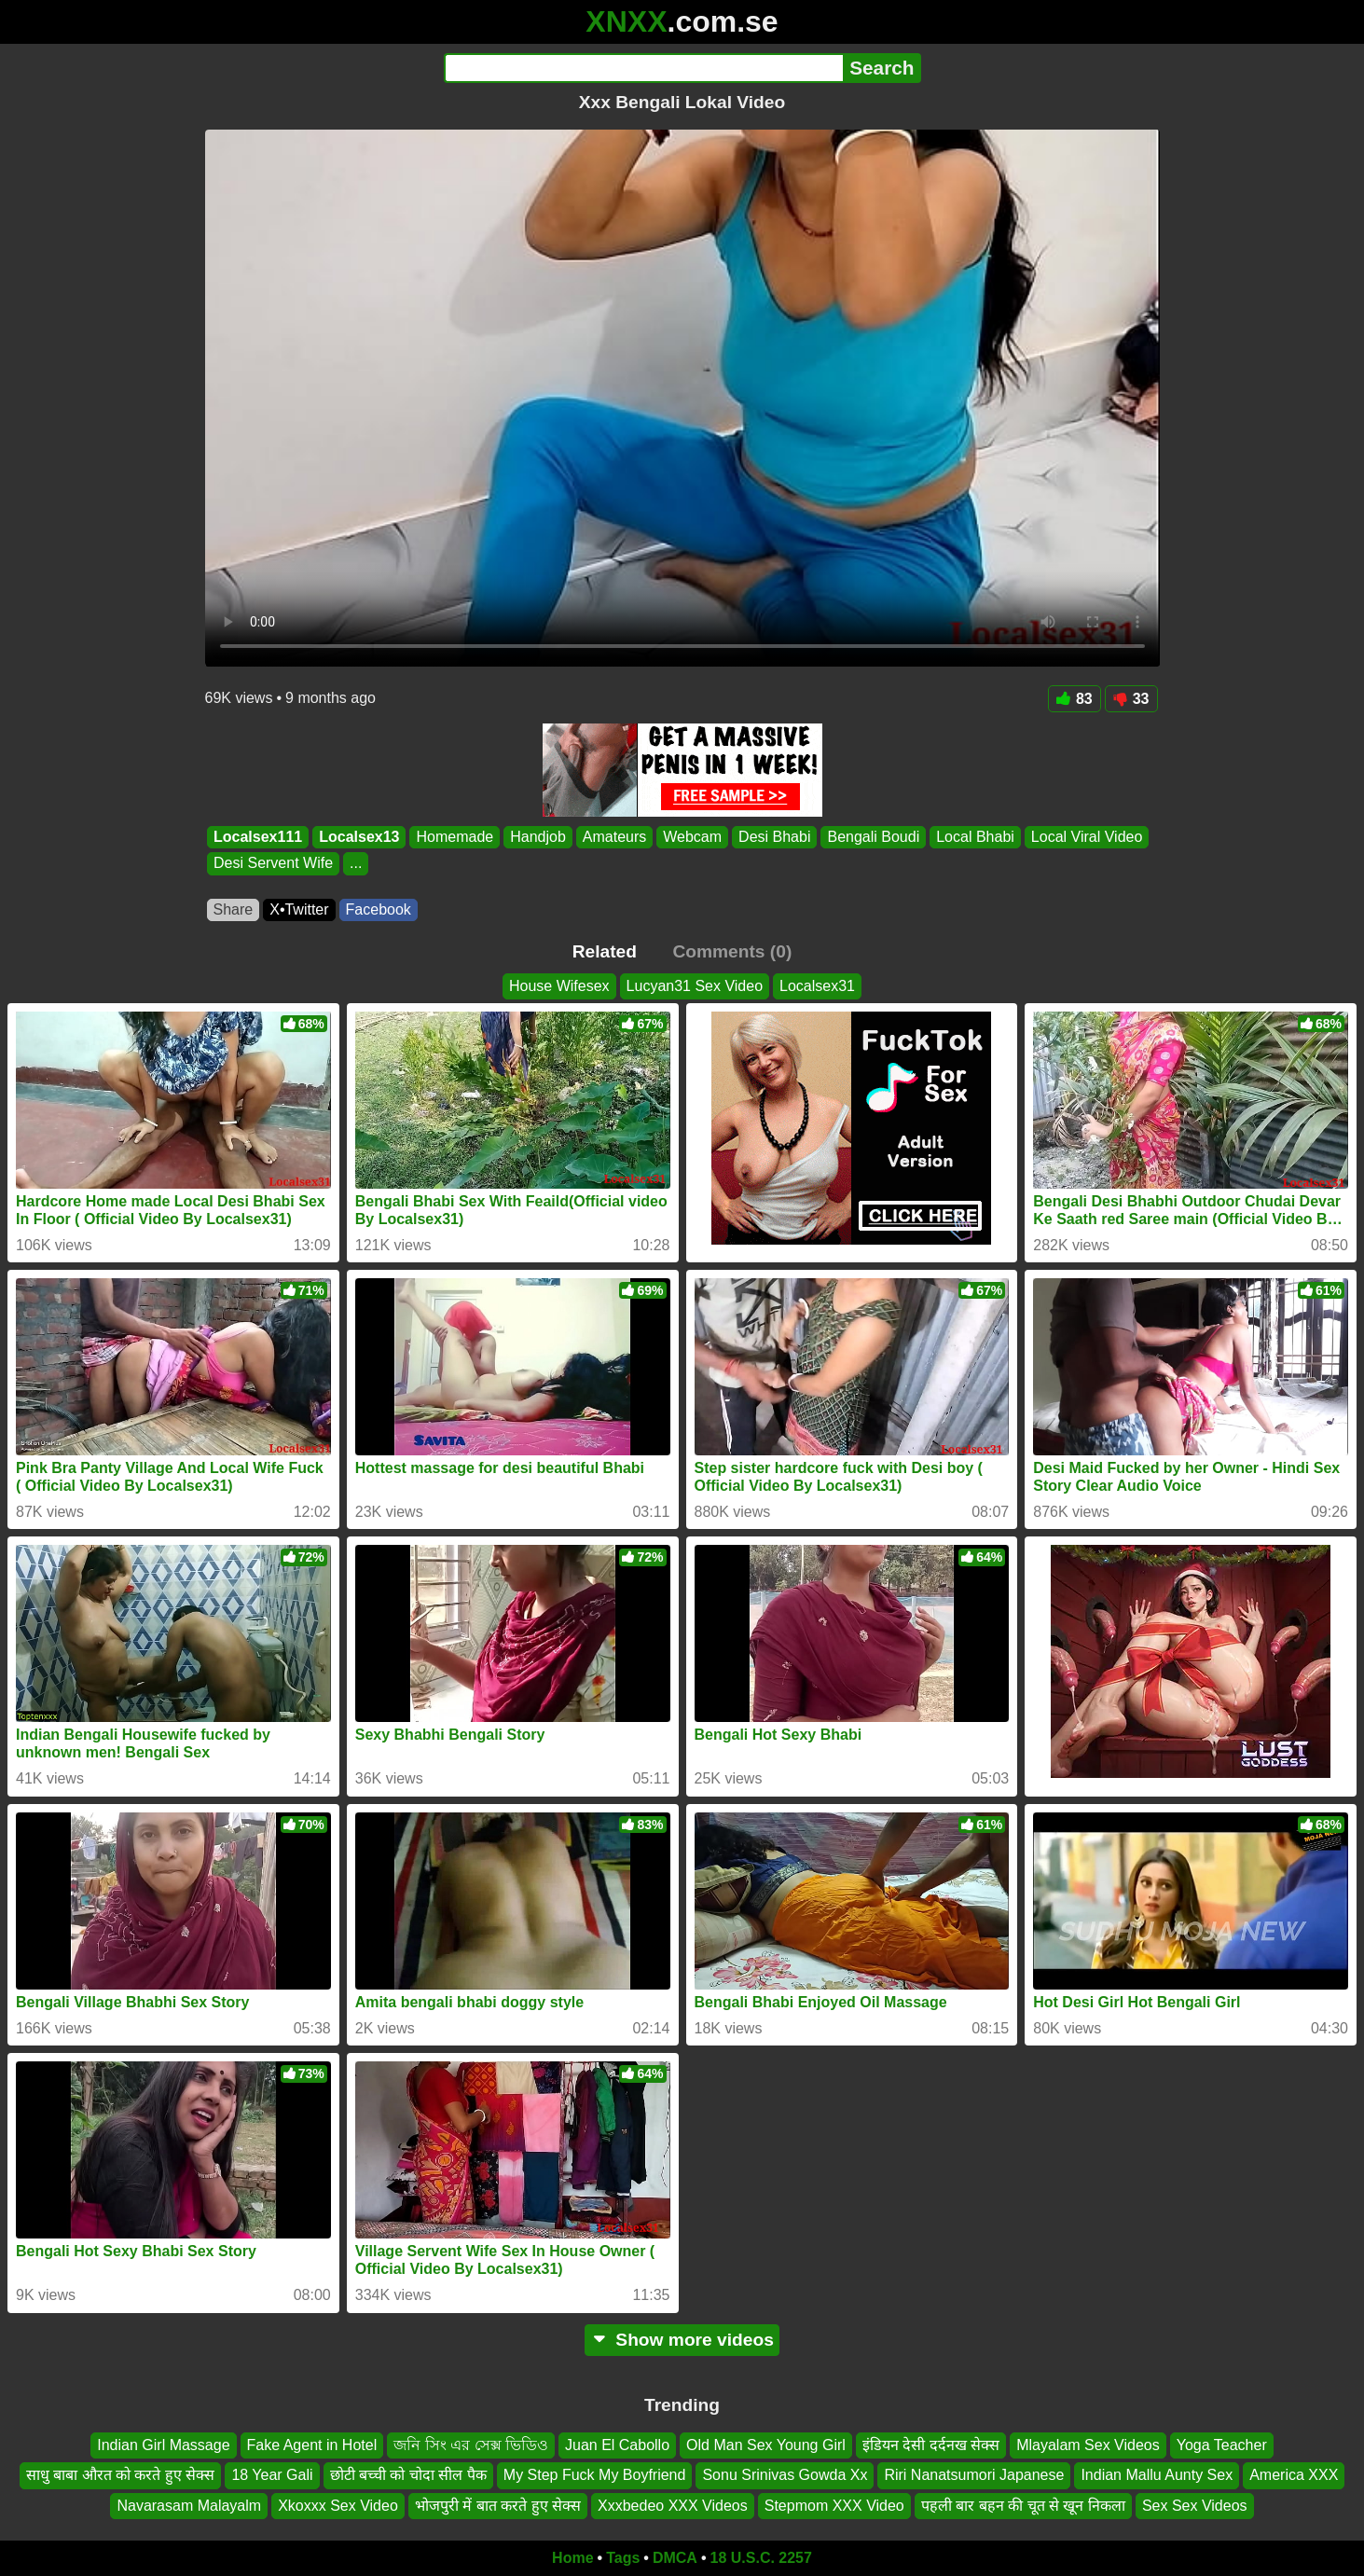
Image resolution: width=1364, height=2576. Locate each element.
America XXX (1293, 2475)
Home (572, 2558)
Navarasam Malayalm (189, 2506)
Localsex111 (258, 837)
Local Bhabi (975, 837)
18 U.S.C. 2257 (761, 2558)
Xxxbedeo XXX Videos (673, 2506)
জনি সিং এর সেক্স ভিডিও (470, 2445)
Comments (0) (732, 951)
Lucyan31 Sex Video (695, 986)
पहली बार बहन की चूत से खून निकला (1023, 2506)
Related (604, 951)
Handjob (538, 837)
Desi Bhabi (774, 837)
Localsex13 (359, 837)
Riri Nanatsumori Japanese (974, 2475)
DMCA (675, 2558)
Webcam (692, 837)
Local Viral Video (1086, 837)
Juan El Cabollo (617, 2445)
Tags (623, 2558)
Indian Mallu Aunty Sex (1157, 2475)
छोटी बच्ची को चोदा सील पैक (408, 2475)
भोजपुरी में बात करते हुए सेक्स (498, 2506)
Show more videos (682, 2339)
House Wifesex (559, 986)
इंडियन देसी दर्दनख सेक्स (930, 2445)
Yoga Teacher (1222, 2445)
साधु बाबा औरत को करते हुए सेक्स (120, 2475)
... (356, 864)
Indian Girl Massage (163, 2445)
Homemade (454, 837)
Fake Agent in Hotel (312, 2445)
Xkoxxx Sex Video (338, 2506)
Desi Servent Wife (273, 864)
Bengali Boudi (873, 837)
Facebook (378, 909)
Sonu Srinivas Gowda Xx (784, 2475)
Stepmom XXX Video (834, 2506)
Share (234, 909)
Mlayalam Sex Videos (1088, 2445)
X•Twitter (298, 909)
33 (1131, 699)
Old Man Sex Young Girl (766, 2445)
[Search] (644, 68)
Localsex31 (817, 986)
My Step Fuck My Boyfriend (594, 2475)
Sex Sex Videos (1194, 2506)
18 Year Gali (271, 2475)
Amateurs (613, 837)
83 (1074, 699)
